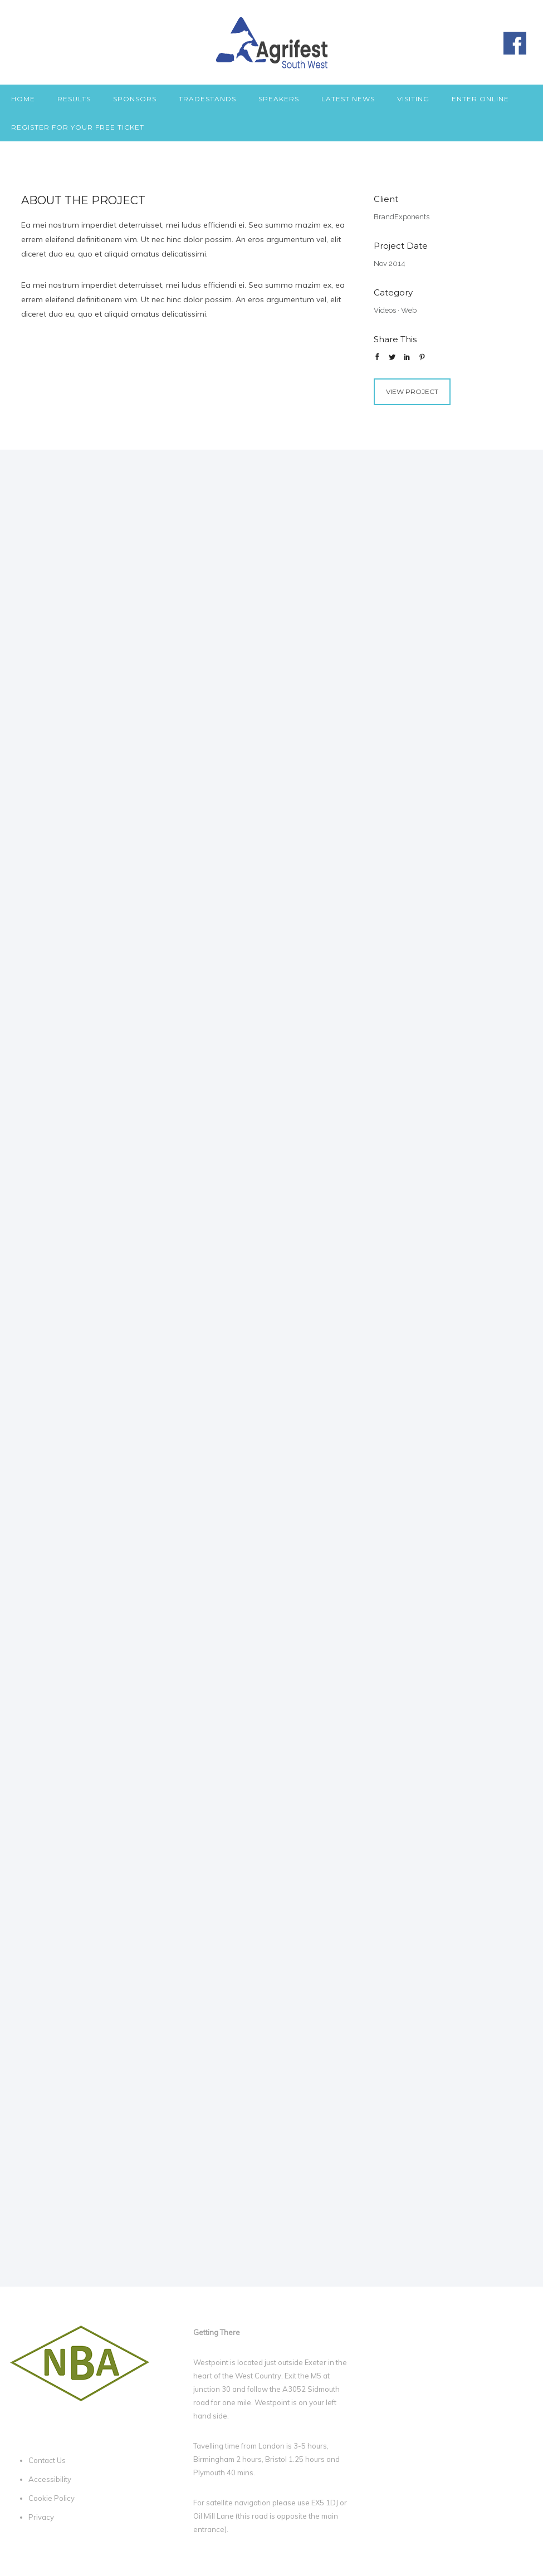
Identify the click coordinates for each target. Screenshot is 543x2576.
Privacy (41, 2517)
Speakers (278, 99)
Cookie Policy (51, 2498)
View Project (412, 391)
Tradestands (207, 99)
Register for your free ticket (77, 127)
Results (74, 99)
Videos (385, 310)
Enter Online (480, 99)
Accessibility (49, 2479)
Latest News (348, 99)
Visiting (413, 99)
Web (409, 310)
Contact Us (47, 2460)
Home (23, 99)
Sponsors (134, 99)
